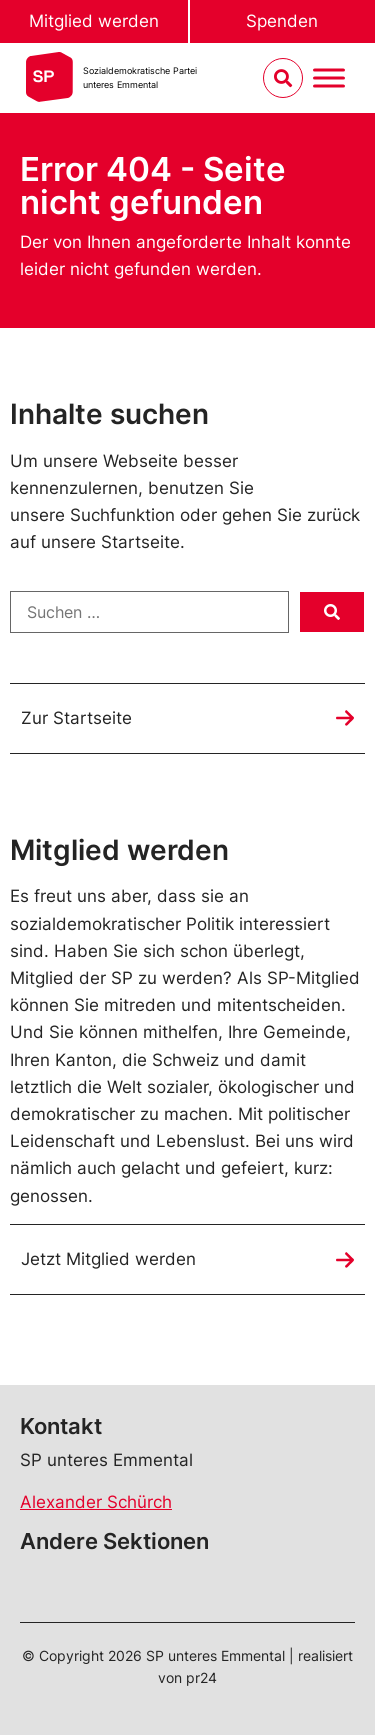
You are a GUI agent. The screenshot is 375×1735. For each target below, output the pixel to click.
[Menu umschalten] (329, 78)
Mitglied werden (94, 21)
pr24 (201, 1677)
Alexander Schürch (96, 1502)
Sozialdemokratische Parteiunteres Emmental (140, 77)
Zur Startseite (76, 718)
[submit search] (332, 612)
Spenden (282, 21)
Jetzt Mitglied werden (108, 1259)
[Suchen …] (149, 612)
